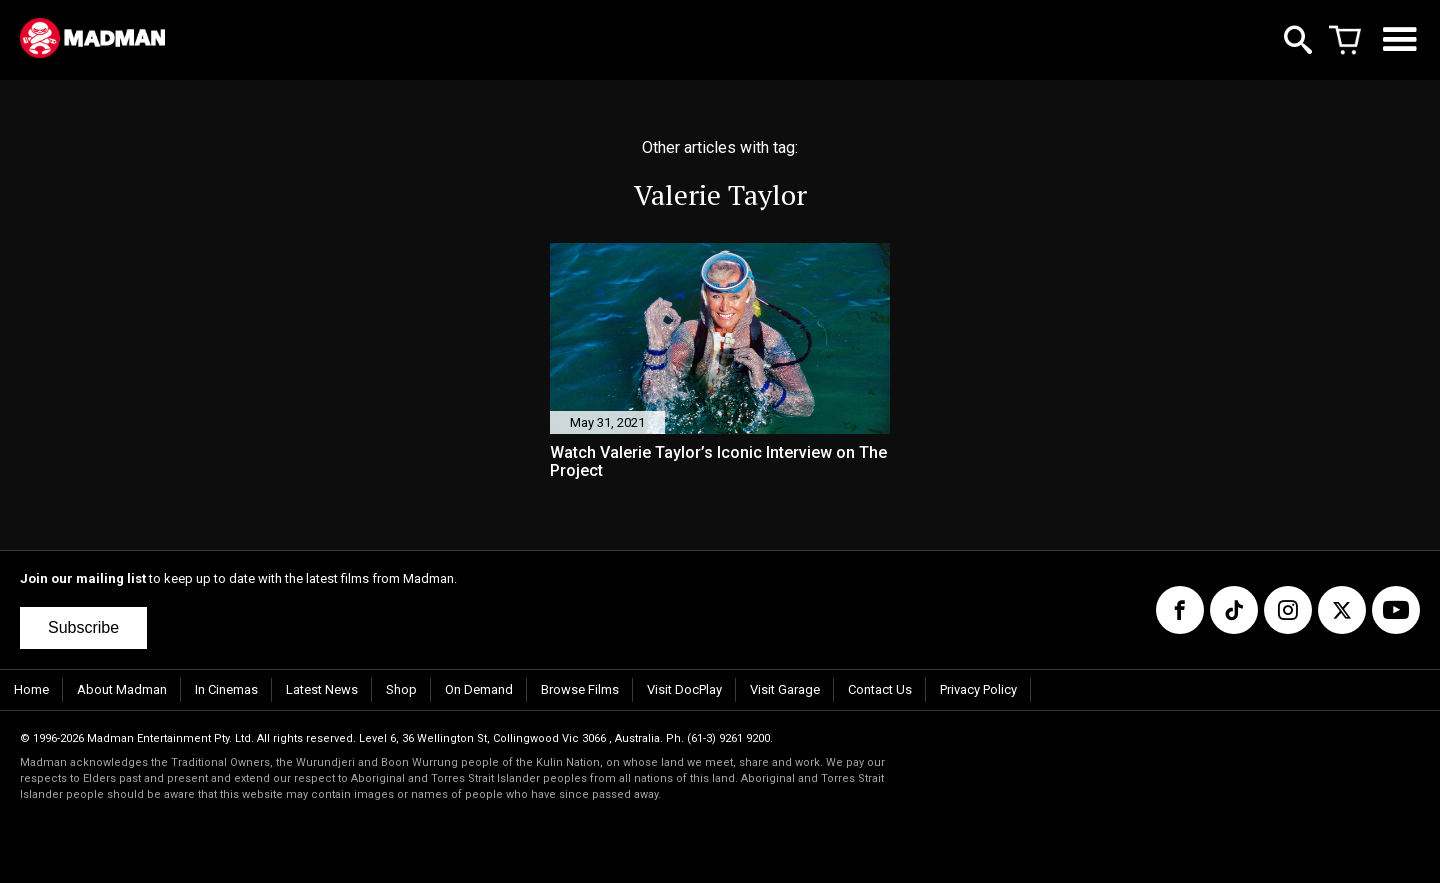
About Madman (122, 689)
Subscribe (83, 627)
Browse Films (580, 689)
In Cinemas (226, 689)
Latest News (322, 689)
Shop (401, 689)
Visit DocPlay (684, 689)
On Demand (479, 689)
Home (31, 689)
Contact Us (880, 689)
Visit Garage (785, 689)
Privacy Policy (978, 689)
